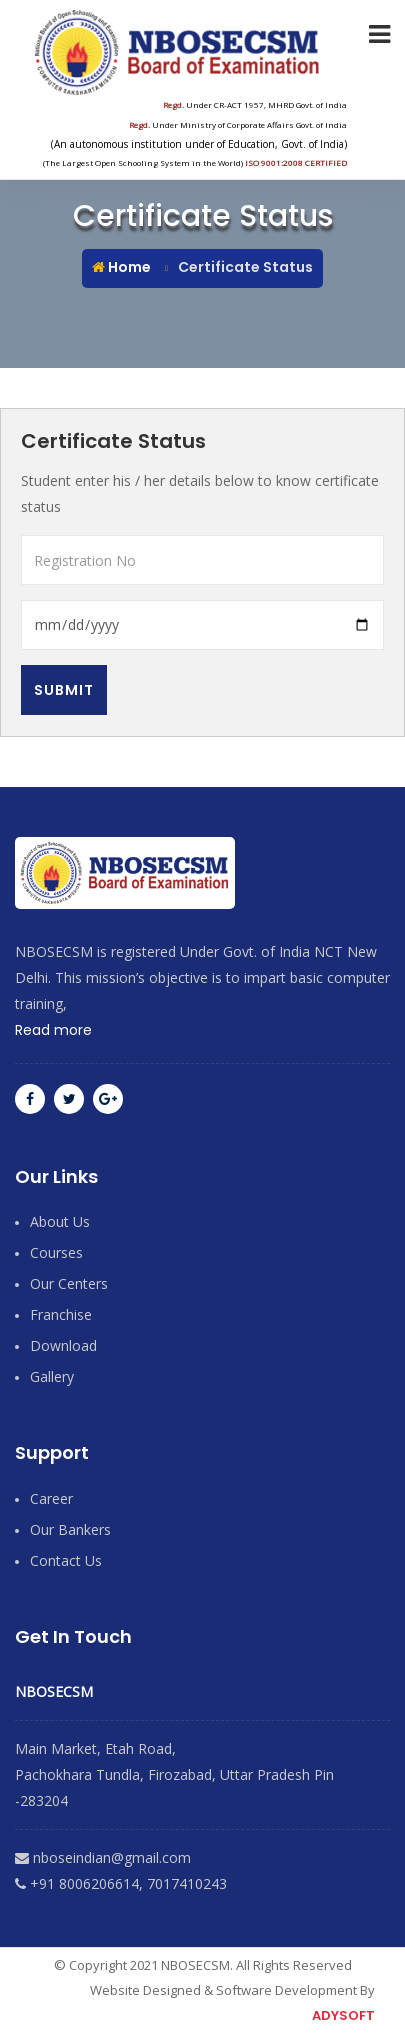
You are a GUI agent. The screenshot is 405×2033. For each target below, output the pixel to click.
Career (51, 1498)
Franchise (61, 1314)
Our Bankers (70, 1529)
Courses (56, 1252)
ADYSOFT (343, 2015)
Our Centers (69, 1283)
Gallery (52, 1376)
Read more (53, 1030)
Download (63, 1345)
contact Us (66, 1560)
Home (121, 267)
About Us (60, 1221)
